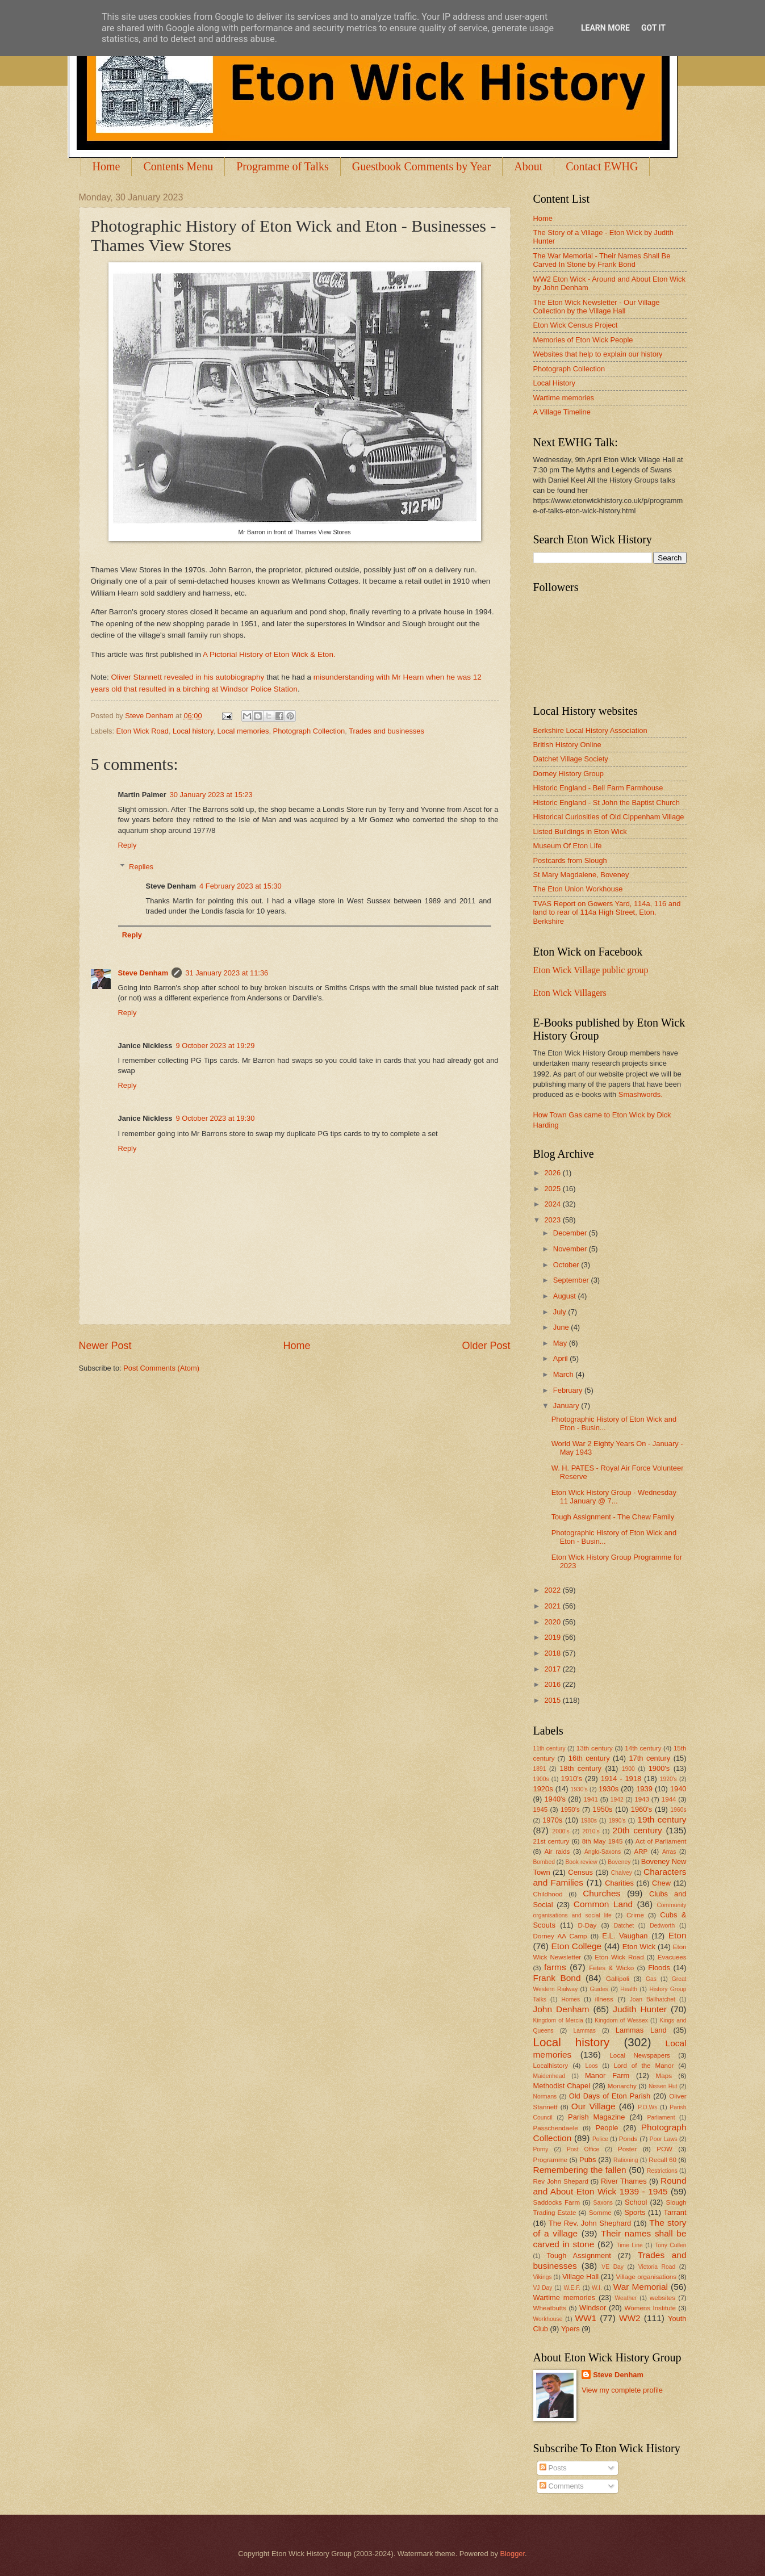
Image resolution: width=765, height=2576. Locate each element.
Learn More (605, 27)
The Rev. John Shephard (590, 2223)
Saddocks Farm (556, 2202)
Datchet (624, 1925)
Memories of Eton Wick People (583, 340)
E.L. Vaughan (624, 1936)
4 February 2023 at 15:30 (240, 886)
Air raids (557, 1851)
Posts (553, 2468)
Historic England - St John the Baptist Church (606, 802)
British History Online (567, 744)
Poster (627, 2149)
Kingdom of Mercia (558, 2020)
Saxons (603, 2203)
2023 (553, 1220)
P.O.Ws (647, 2107)
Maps (664, 2075)
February (568, 1390)
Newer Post (105, 1345)
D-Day (587, 1925)
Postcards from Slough (570, 860)
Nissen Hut (663, 2086)
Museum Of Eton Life (567, 845)
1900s (541, 1779)
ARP (640, 1851)
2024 (553, 1204)
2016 (553, 1684)
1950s (602, 1809)
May (561, 1343)
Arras (669, 1852)
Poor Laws (664, 2139)
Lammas (584, 2031)
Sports (634, 2212)
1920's (668, 1779)
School (636, 2202)
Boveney (619, 1862)
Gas (651, 1979)
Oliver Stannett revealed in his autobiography (188, 677)
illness (604, 1999)
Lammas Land (641, 2030)
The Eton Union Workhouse (578, 889)
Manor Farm (607, 2075)
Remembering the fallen (579, 2170)
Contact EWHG (602, 166)
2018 (553, 1653)
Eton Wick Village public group (591, 970)
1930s (608, 1789)
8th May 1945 (602, 1841)
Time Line (629, 2245)
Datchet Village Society (570, 759)
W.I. (597, 2288)
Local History (554, 383)
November (571, 1249)
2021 (553, 1606)
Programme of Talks (282, 166)
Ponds (628, 2138)
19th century (661, 1819)
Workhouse (548, 2319)
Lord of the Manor (644, 2065)
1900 (628, 1769)
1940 (678, 1789)
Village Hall (580, 2276)
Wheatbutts (550, 2308)
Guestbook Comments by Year (421, 166)
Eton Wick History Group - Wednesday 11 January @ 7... (613, 1496)
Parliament (661, 2117)
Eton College (576, 1946)
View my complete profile (622, 2390)
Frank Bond (557, 1978)
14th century (643, 1748)
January (567, 1405)
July (560, 1312)
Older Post (486, 1345)
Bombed (544, 1862)
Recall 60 (662, 2159)
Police (600, 2139)
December (571, 1233)
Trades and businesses (386, 731)
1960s (678, 1810)
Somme (600, 2212)
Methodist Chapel (562, 2085)
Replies (141, 866)
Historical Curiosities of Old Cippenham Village (608, 816)
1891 (539, 1769)
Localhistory (550, 2065)
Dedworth (662, 1925)
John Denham (561, 2009)
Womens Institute (650, 2308)
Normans (545, 2096)
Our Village (593, 2106)
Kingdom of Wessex (621, 2020)
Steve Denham (143, 973)
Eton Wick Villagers (570, 993)
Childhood (548, 1894)
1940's (555, 1799)
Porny (541, 2149)
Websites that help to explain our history (598, 354)
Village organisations (646, 2276)
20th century (637, 1830)
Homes (571, 1999)
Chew (661, 1883)
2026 (553, 1172)
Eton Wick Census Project (575, 325)
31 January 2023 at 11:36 (226, 973)
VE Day (612, 2267)
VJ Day (543, 2288)
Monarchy (622, 2086)
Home (106, 166)
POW (664, 2149)
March (564, 1374)
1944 (669, 1799)
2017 (553, 1669)
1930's (579, 1789)
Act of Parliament (661, 1841)
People (606, 2127)
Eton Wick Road (142, 731)
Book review (581, 1862)
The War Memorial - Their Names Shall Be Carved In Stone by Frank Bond (602, 260)
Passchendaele (555, 2128)
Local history (193, 731)
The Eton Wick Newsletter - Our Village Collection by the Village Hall (596, 306)
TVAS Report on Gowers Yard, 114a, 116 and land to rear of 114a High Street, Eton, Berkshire (607, 912)
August (565, 1296)
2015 (553, 1700)
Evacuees (672, 1957)
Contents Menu (178, 166)
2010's (591, 1831)
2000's (561, 1831)
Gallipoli (617, 1978)
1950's (570, 1809)
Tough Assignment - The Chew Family (613, 1517)
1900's (659, 1768)
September (572, 1280)
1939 (644, 1789)
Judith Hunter (640, 2009)
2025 (553, 1188)
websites (662, 2297)
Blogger (512, 2553)
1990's (617, 1820)
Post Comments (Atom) (161, 1368)
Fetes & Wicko (611, 1968)
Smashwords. (640, 1094)
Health (628, 1989)
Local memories (243, 731)
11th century (549, 1748)
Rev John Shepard (560, 2181)
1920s (543, 1789)
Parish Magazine (596, 2117)
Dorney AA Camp (560, 1936)
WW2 (630, 2318)
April (561, 1358)
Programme (550, 2159)
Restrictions (662, 2171)
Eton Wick (638, 1946)
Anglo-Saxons (602, 1852)
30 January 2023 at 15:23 (211, 794)
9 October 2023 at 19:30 (214, 1118)
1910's (572, 1778)
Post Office (583, 2149)
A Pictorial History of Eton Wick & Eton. (269, 654)
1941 (590, 1799)
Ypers (570, 2328)
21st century (551, 1841)
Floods (659, 1967)
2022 (553, 1590)
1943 (641, 1799)
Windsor (592, 2307)
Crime (635, 1915)
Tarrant (675, 2212)
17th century (649, 1758)
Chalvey (621, 1873)
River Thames (624, 2181)
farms (555, 1967)
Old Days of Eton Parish (609, 2096)
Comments (562, 2486)
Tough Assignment (578, 2255)
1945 (540, 1809)
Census (580, 1872)
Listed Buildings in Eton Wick (580, 831)
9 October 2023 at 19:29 (214, 1045)
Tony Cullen (670, 2245)
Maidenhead (549, 2076)
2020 (553, 1622)
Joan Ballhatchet (652, 1999)
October (567, 1264)
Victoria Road (656, 2267)
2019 (553, 1637)
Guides (599, 1989)
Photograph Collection (309, 731)
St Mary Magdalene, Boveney (581, 874)
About (528, 166)
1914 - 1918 (621, 1778)
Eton (677, 1935)
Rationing (625, 2160)
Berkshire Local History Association (590, 730)
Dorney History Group (568, 773)
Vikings (542, 2277)
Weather (626, 2298)
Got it (653, 27)
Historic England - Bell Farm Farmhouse (598, 788)
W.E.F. (571, 2288)
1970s (552, 1820)
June (562, 1327)
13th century (594, 1748)
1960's (642, 1809)
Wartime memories (564, 397)
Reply (127, 845)
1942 (617, 1799)
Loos (591, 2066)
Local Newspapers (639, 2055)
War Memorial (640, 2287)
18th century (580, 1768)
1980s (589, 1820)
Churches (601, 1893)
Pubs (587, 2159)
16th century (589, 1758)
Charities (619, 1883)
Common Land (603, 1904)
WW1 (585, 2318)
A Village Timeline (562, 412)
